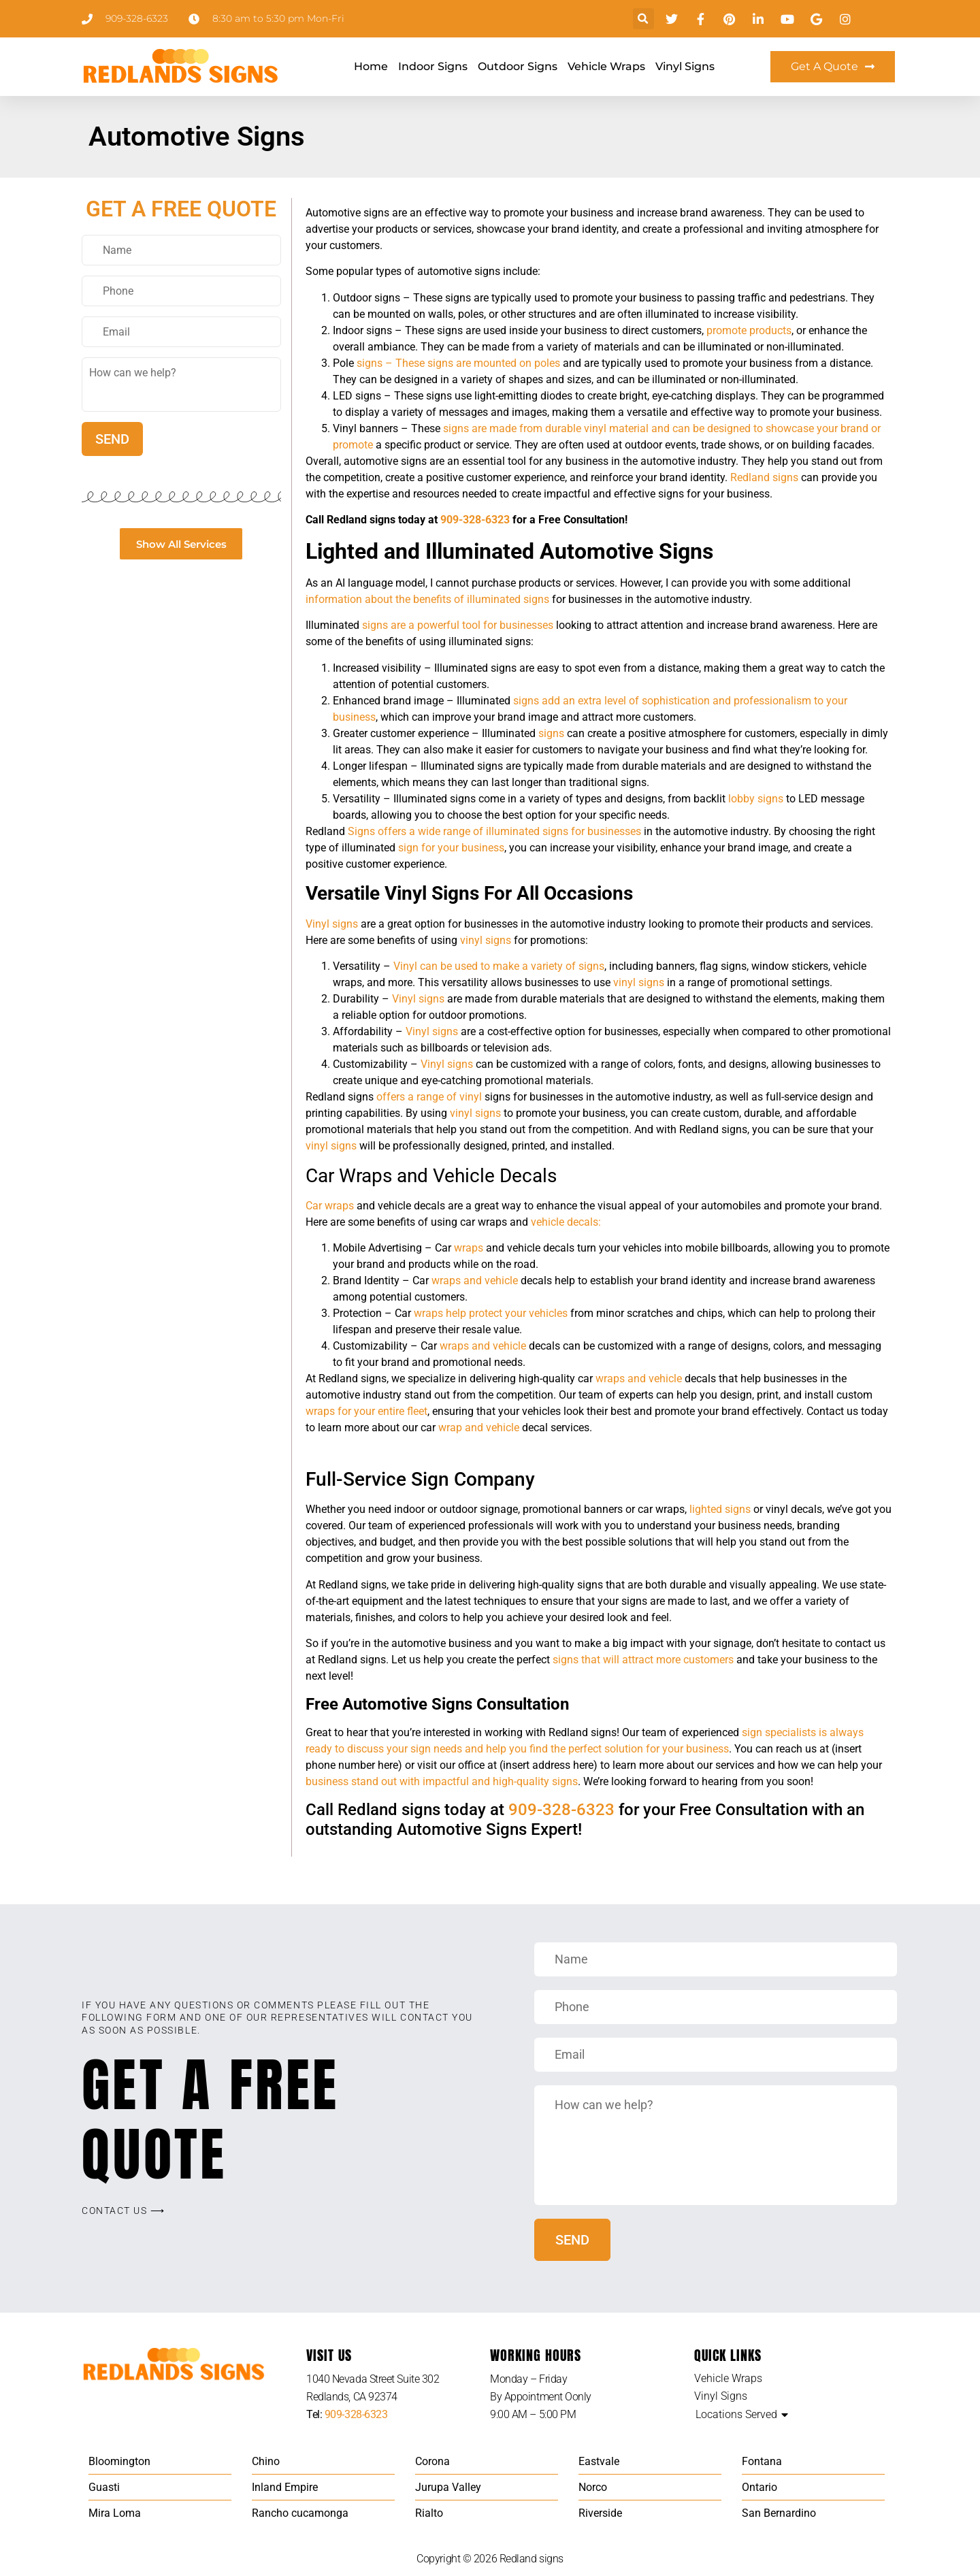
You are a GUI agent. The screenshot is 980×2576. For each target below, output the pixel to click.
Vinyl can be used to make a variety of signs (498, 966)
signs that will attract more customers (643, 1659)
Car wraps (330, 1205)
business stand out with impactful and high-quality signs (442, 1781)
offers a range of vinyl (428, 1096)
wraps (468, 1247)
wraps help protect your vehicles (491, 1313)
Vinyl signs (332, 923)
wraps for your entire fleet (366, 1411)
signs (551, 733)
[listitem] (398, 2387)
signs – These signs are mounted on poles (458, 363)
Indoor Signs (433, 66)
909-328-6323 (475, 519)
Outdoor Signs (517, 66)
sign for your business (451, 847)
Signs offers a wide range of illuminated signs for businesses (494, 831)
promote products (748, 330)
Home (371, 66)
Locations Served (736, 2414)
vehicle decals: (566, 1222)
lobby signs (755, 798)
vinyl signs (485, 940)
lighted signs (720, 1509)
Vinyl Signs (685, 66)
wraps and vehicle (474, 1280)
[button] (643, 18)
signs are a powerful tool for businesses (457, 625)
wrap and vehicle (478, 1427)
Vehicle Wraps (606, 66)
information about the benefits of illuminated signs (427, 599)
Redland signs (764, 477)
